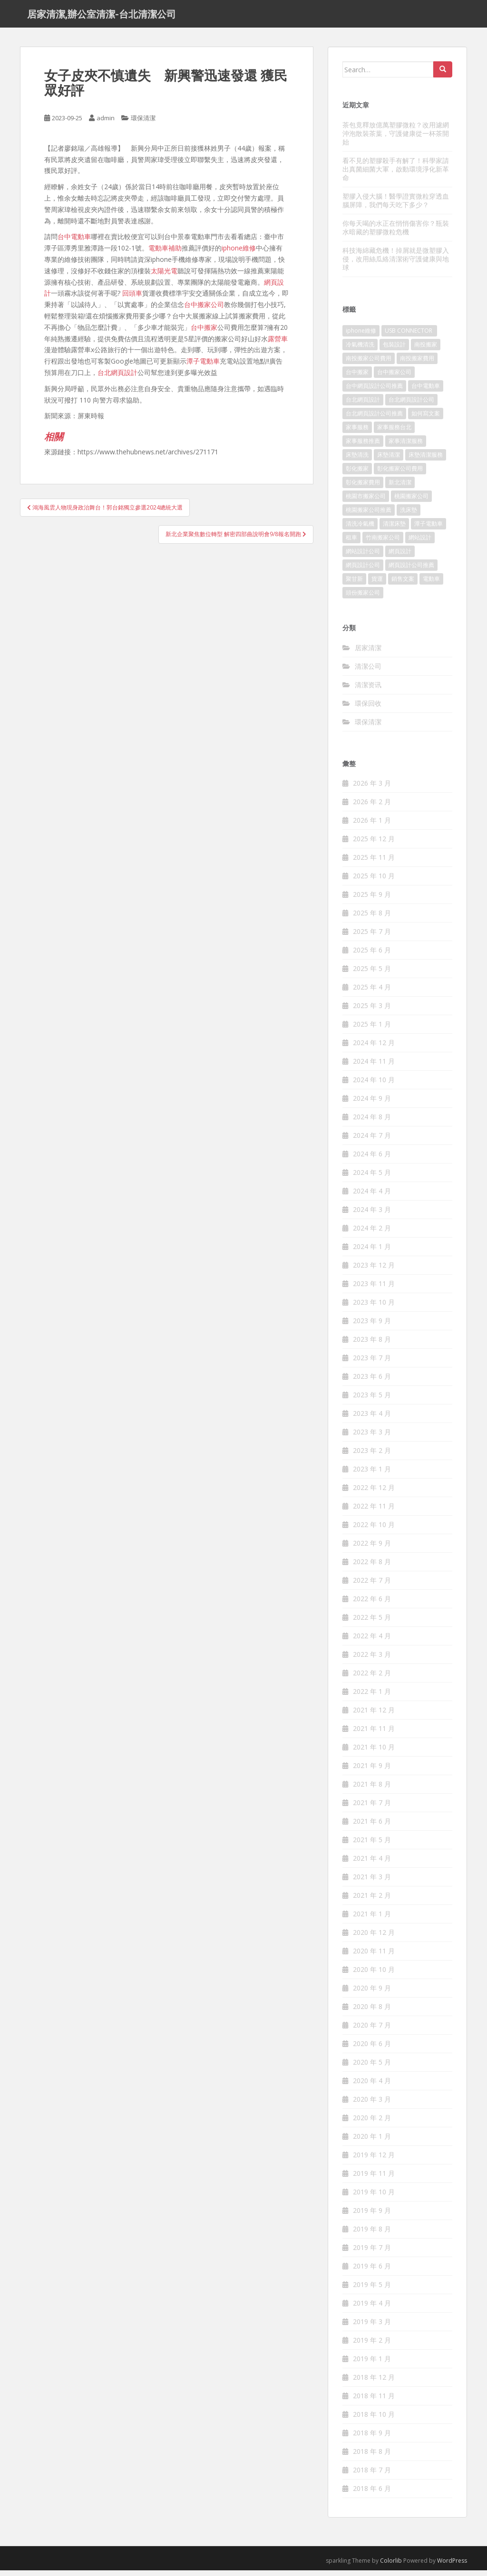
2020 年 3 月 (372, 2104)
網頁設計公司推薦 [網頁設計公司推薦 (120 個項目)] (411, 571)
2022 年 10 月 (374, 1530)
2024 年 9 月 (372, 1103)
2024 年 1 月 (372, 1252)
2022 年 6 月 (372, 1604)
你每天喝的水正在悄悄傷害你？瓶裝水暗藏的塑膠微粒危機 (395, 232)
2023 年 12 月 (374, 1270)
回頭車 (132, 298)
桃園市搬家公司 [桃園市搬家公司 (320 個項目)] (366, 502)
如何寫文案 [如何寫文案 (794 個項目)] (425, 419)
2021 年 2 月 (372, 1900)
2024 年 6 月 (372, 1159)
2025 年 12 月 (374, 844)
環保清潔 (143, 123)
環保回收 (368, 708)
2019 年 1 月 (372, 2364)
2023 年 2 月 (372, 1456)
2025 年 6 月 (372, 955)
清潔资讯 (368, 689)
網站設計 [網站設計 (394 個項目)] (420, 543)
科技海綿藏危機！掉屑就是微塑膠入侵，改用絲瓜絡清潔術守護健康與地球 (395, 264)
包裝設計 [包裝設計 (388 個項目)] (394, 350)
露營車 (278, 343)
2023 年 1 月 (372, 1474)
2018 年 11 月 (374, 2401)
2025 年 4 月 (372, 992)
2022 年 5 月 (372, 1622)
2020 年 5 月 (372, 2067)
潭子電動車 (203, 366)
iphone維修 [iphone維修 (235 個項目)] (361, 336)
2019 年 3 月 (372, 2327)
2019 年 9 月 (372, 2215)
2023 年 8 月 (372, 1344)
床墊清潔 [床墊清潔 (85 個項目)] (388, 460)
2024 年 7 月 (372, 1140)
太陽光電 (164, 275)
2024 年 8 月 (372, 1122)
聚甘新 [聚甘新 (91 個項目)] (354, 584)
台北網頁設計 (117, 378)
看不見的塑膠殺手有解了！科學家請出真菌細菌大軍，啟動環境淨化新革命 (395, 174)
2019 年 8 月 (372, 2234)
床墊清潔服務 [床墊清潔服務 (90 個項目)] (426, 460)
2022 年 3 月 (372, 1659)
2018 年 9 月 (372, 2438)
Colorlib (391, 2566)
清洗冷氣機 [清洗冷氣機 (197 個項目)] (360, 529)
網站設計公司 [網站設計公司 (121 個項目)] (363, 557)
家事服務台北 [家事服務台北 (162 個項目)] (394, 433)
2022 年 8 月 (372, 1567)
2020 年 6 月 (372, 2049)
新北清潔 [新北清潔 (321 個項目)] (400, 488)
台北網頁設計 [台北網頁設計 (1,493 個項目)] (363, 405)
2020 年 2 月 (372, 2123)
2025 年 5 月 (372, 974)
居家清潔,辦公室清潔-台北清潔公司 (101, 16)
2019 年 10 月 (374, 2197)
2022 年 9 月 (372, 1548)
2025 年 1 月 (372, 1029)
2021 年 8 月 (372, 1789)
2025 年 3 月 (372, 1011)
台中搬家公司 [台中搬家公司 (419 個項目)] (394, 378)
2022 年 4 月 (372, 1641)
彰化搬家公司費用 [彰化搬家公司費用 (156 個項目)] (400, 474)
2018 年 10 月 (374, 2419)
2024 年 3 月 (372, 1215)
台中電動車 (74, 242)
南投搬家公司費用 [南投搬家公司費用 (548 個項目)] (368, 364)
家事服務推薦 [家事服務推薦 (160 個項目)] (363, 446)
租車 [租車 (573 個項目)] (351, 543)
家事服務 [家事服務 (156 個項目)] (357, 433)
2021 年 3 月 (372, 1882)
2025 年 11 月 (374, 862)
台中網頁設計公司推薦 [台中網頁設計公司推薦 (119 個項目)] (374, 391)
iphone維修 (239, 253)
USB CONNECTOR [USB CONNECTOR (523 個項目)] (409, 336)
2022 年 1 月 (372, 1696)
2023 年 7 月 (372, 1363)
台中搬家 (204, 332)
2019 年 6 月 (372, 2271)
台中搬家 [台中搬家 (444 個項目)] (357, 378)
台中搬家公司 (204, 310)
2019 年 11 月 (374, 2178)
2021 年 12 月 (374, 1715)
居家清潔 (368, 652)
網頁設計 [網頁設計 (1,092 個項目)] (400, 557)
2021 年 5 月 (372, 1845)
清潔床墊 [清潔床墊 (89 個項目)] (394, 529)
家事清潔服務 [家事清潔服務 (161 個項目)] (406, 446)
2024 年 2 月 (372, 1233)
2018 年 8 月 (372, 2456)
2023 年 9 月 (372, 1326)
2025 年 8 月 (372, 918)
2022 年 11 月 (374, 1511)
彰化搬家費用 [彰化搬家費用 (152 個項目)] (363, 488)
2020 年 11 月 (374, 1956)
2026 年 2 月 (372, 807)
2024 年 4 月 (372, 1196)
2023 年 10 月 (374, 1307)
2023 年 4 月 (372, 1418)
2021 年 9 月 (372, 1771)
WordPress (452, 2566)
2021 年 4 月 (372, 1863)
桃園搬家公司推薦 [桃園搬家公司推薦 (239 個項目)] (368, 515)
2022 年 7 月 (372, 1585)
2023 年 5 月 (372, 1400)
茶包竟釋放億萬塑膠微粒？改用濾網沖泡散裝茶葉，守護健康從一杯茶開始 (395, 138)
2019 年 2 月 (372, 2345)
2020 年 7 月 (372, 2030)
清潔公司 (368, 671)
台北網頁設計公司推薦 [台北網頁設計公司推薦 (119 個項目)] (374, 419)
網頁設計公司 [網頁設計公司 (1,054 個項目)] (363, 571)
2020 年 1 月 (372, 2141)
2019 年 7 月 (372, 2253)
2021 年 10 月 (374, 1752)
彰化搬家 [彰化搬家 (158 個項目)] (357, 474)
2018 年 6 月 (372, 2494)
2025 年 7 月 (372, 937)
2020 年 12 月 (374, 1937)
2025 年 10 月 (374, 881)
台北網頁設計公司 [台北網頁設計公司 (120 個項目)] (411, 405)
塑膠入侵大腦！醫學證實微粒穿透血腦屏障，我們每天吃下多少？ (395, 205)
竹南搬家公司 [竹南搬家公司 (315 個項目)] (383, 543)
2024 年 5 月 (372, 1177)
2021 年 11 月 (374, 1734)
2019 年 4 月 (372, 2308)
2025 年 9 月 (372, 899)
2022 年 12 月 (374, 1493)
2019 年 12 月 (374, 2160)
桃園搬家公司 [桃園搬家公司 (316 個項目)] (411, 502)
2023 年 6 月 (372, 1381)
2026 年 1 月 (372, 825)
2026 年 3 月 (372, 788)
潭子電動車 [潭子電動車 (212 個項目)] (428, 529)
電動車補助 (165, 253)
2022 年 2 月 (372, 1678)
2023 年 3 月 (372, 1437)
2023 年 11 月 (374, 1289)
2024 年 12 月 (374, 1048)
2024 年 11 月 (374, 1066)
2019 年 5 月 (372, 2290)
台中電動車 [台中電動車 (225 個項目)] (425, 391)
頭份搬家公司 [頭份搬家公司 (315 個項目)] (363, 598)
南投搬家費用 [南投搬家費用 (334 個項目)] (417, 364)
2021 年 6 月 (372, 1826)
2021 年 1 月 (372, 1919)
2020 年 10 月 (374, 1975)
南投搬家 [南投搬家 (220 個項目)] (425, 350)
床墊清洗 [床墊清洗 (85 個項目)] (357, 460)
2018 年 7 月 (372, 2475)
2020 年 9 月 (372, 1993)
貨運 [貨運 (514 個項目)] (377, 584)
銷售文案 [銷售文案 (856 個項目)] (402, 584)
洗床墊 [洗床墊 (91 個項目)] (408, 515)
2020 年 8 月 (372, 2012)
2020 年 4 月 (372, 2086)
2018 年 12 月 (374, 2382)
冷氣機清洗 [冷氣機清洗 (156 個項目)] (360, 350)
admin (106, 123)
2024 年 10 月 (374, 1085)
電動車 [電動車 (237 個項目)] (431, 584)
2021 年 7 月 (372, 1808)
